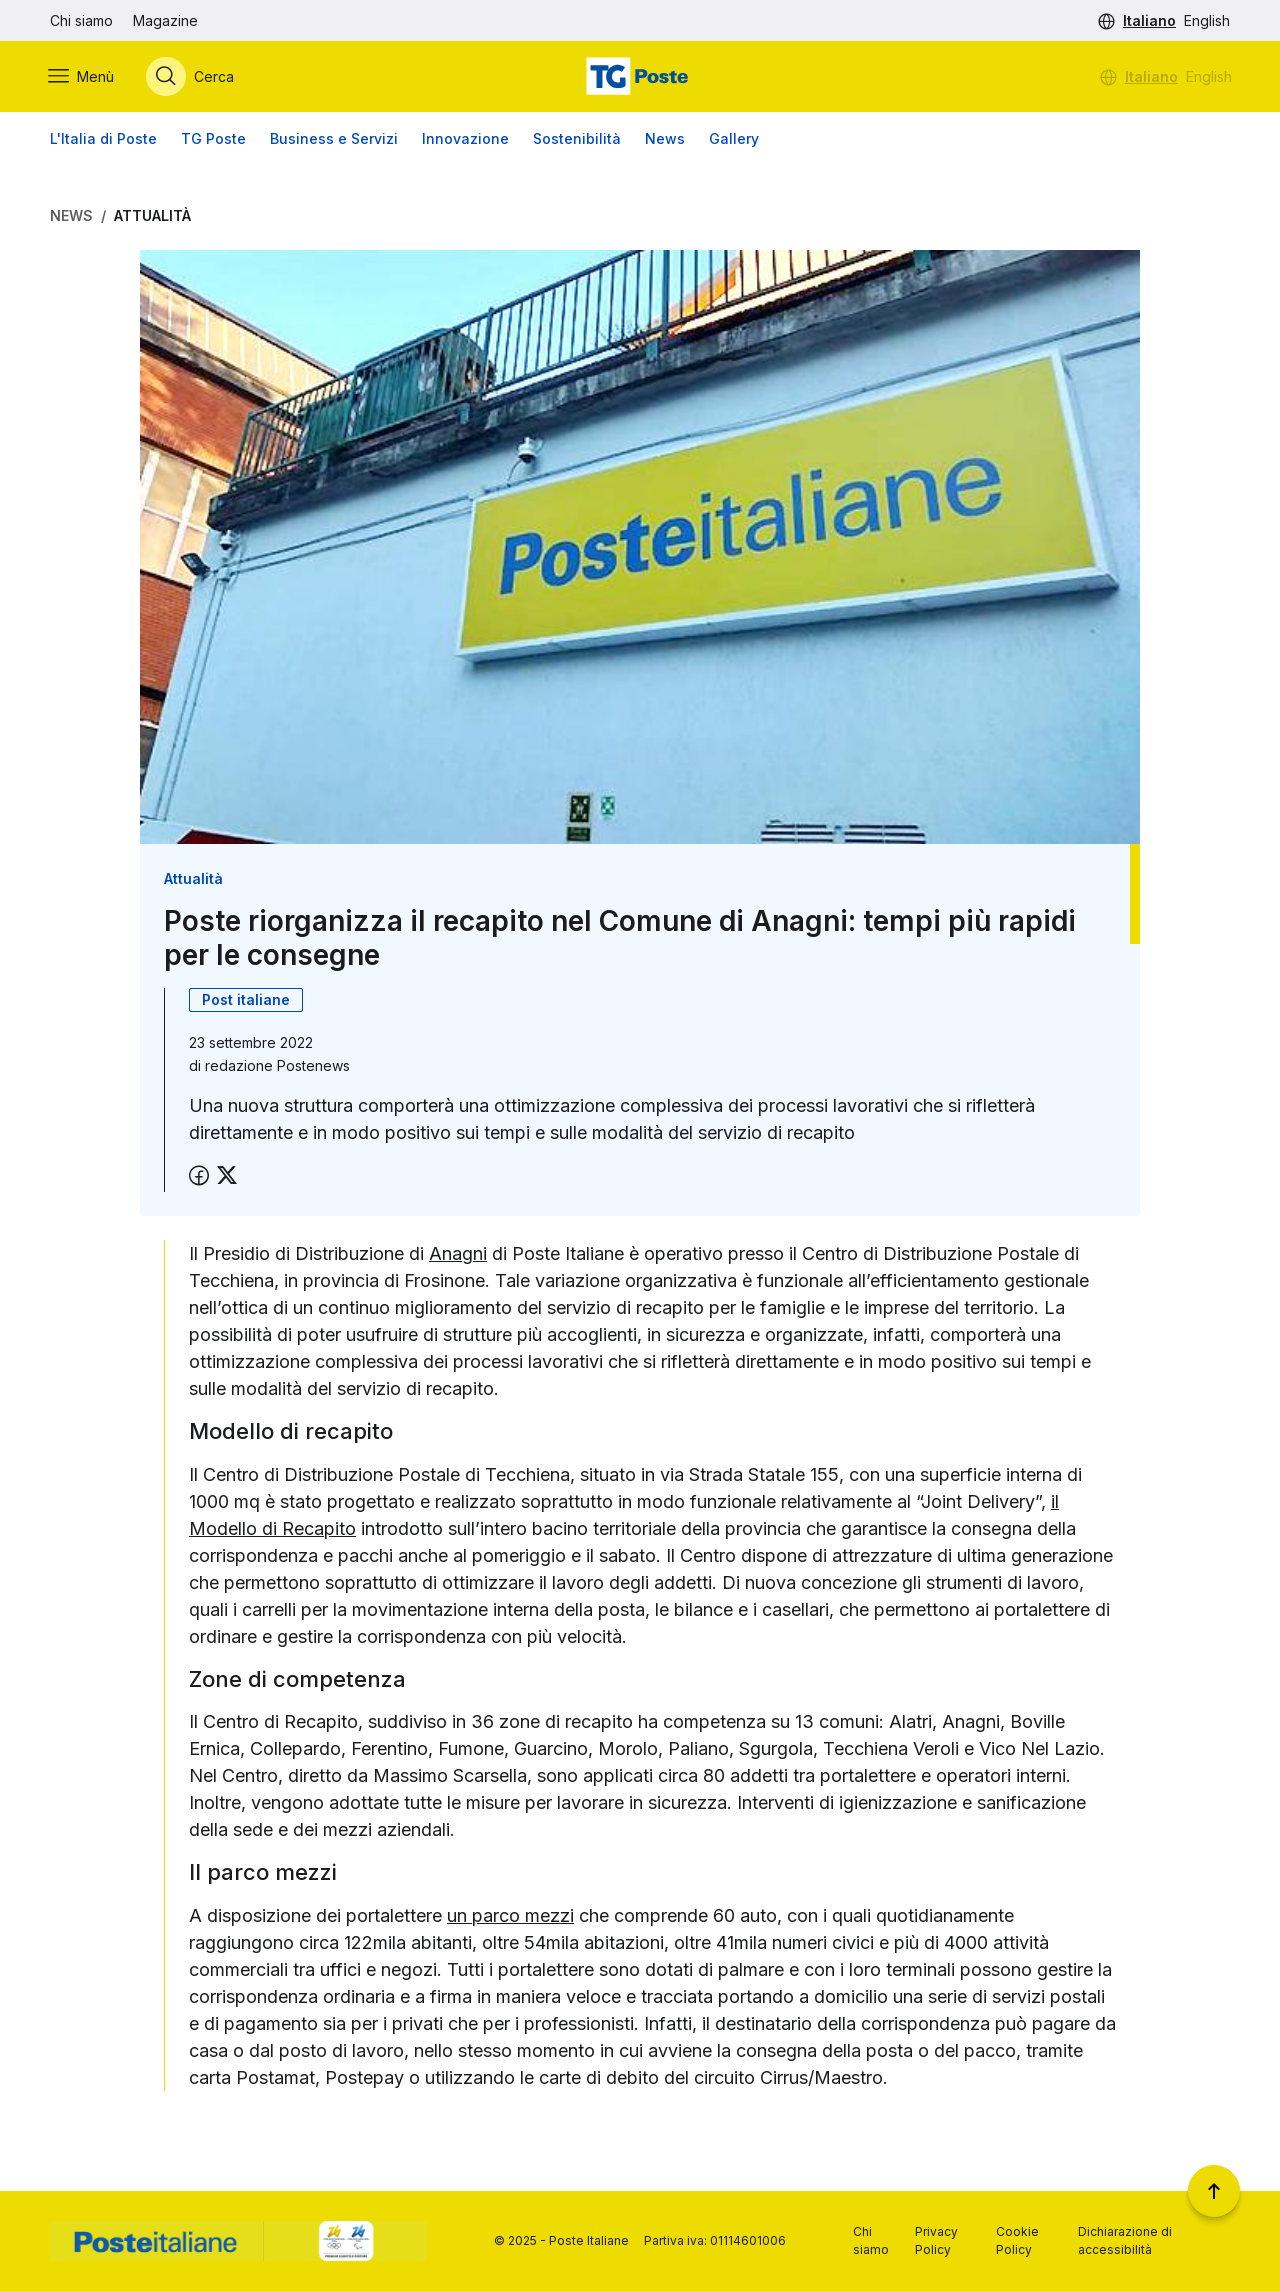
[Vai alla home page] (640, 77)
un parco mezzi (510, 1915)
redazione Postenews (277, 1066)
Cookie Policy (1017, 2240)
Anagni (458, 1254)
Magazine (165, 20)
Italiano (1149, 20)
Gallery (734, 139)
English (1207, 20)
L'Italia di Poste (103, 139)
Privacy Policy (936, 2240)
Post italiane (246, 1000)
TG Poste (213, 139)
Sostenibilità (577, 139)
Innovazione (465, 139)
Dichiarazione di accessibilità (1125, 2240)
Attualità (152, 216)
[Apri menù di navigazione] (83, 77)
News (665, 139)
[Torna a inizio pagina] (1214, 2191)
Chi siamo (81, 20)
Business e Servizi (334, 139)
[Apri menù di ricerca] (192, 77)
